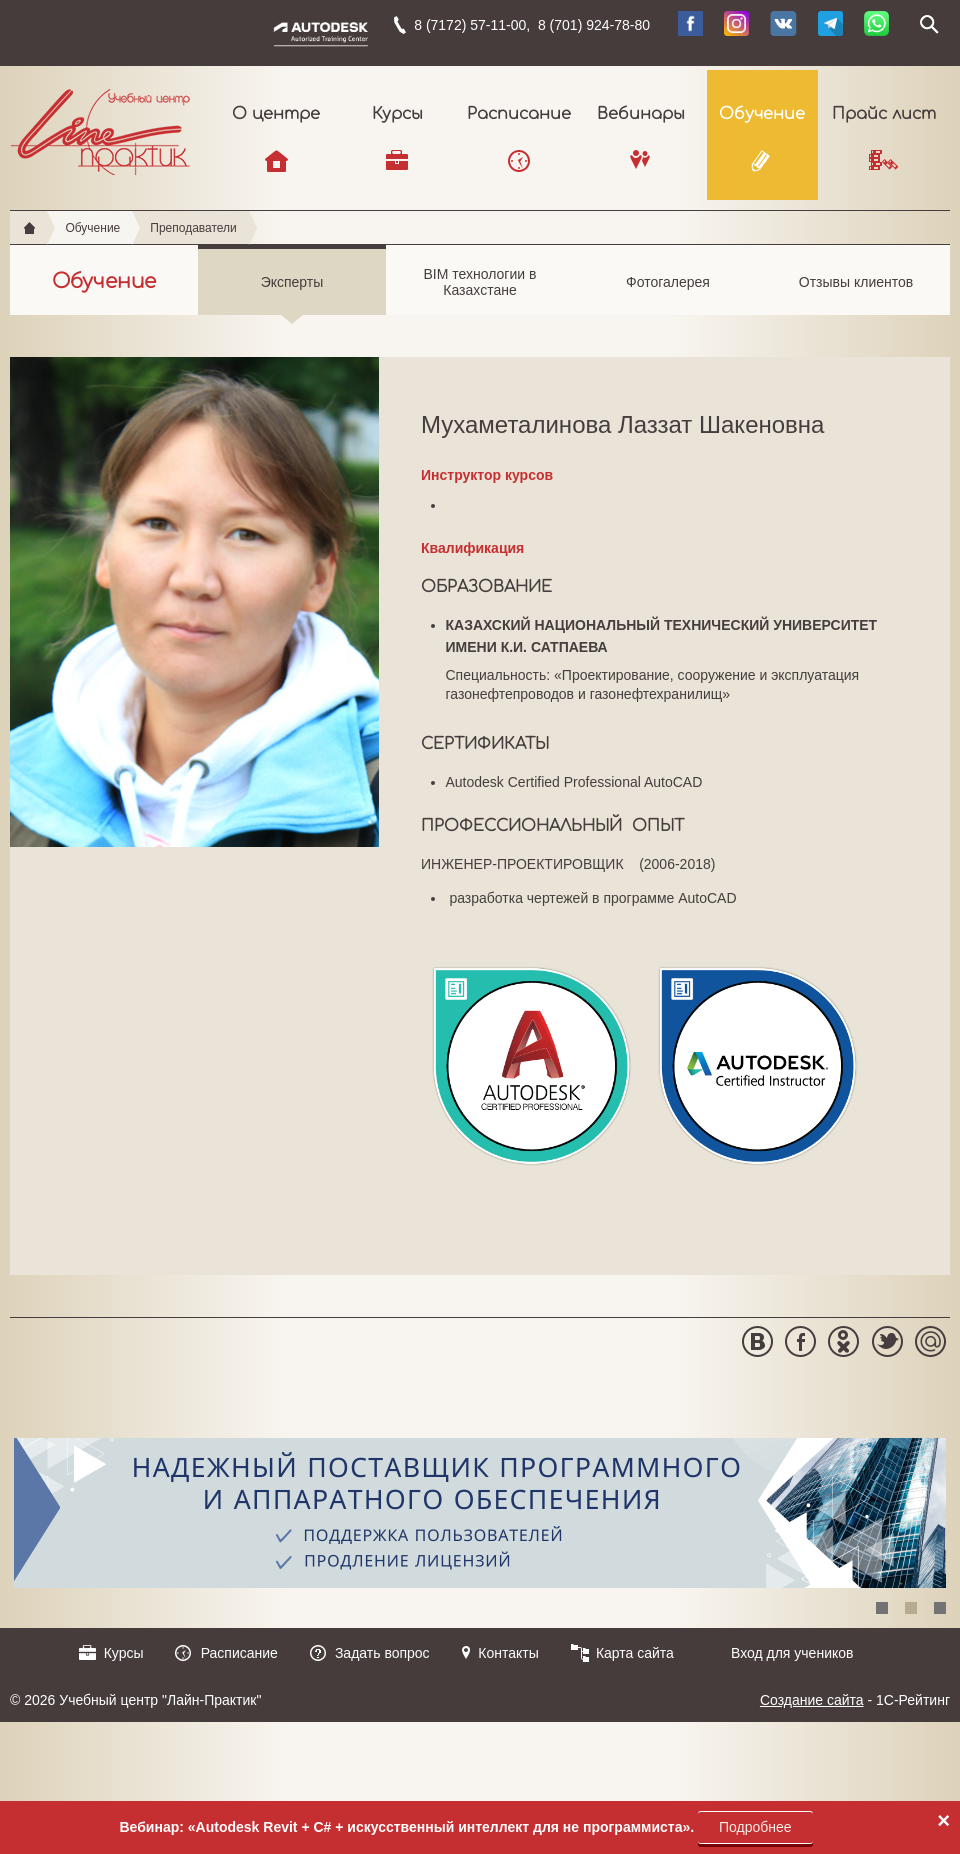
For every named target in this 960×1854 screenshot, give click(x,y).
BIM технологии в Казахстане (480, 291)
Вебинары (641, 114)
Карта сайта (635, 1653)
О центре (276, 114)
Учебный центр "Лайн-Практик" (100, 128)
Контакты (508, 1653)
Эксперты (292, 294)
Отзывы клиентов (856, 294)
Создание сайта (812, 1700)
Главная (29, 228)
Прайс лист (884, 114)
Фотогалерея (668, 294)
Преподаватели (193, 228)
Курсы (397, 114)
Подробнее (755, 1827)
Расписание (519, 114)
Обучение (762, 114)
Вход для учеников (792, 1653)
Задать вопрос (382, 1653)
